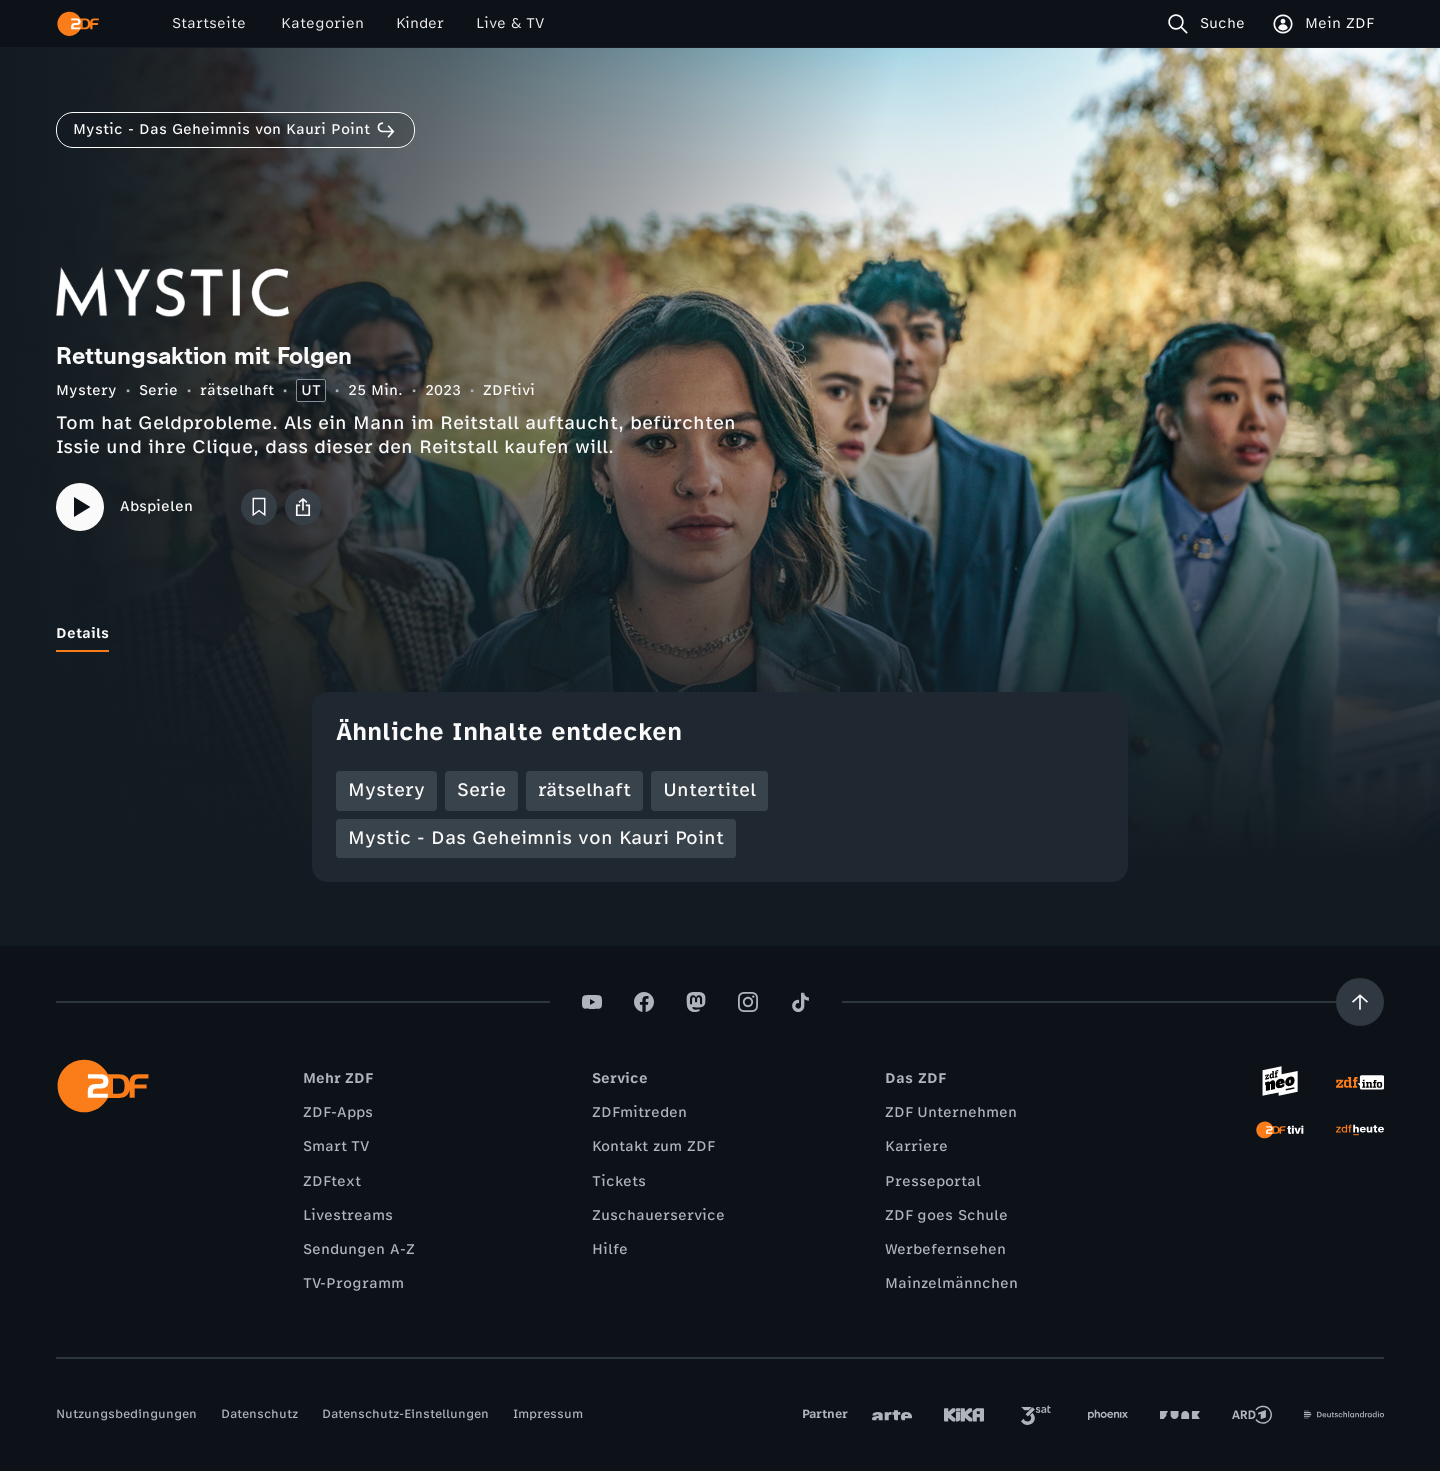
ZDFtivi (509, 390)
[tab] (82, 634)
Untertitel (709, 790)
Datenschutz (259, 1414)
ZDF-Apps (338, 1112)
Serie (158, 390)
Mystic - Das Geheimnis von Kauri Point (536, 838)
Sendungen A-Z (359, 1249)
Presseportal (933, 1181)
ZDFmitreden (639, 1112)
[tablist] (720, 634)
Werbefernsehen (945, 1249)
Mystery (86, 390)
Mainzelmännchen (951, 1283)
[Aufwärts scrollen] (1360, 1002)
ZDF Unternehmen (951, 1112)
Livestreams (348, 1215)
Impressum (548, 1414)
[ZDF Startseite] (78, 24)
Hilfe (610, 1249)
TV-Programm (353, 1283)
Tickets (619, 1181)
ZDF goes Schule (946, 1215)
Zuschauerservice (658, 1215)
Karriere (916, 1146)
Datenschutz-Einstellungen (405, 1414)
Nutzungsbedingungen (126, 1414)
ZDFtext (332, 1181)
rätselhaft (237, 390)
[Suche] (1210, 24)
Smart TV (336, 1146)
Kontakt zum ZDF (653, 1146)
